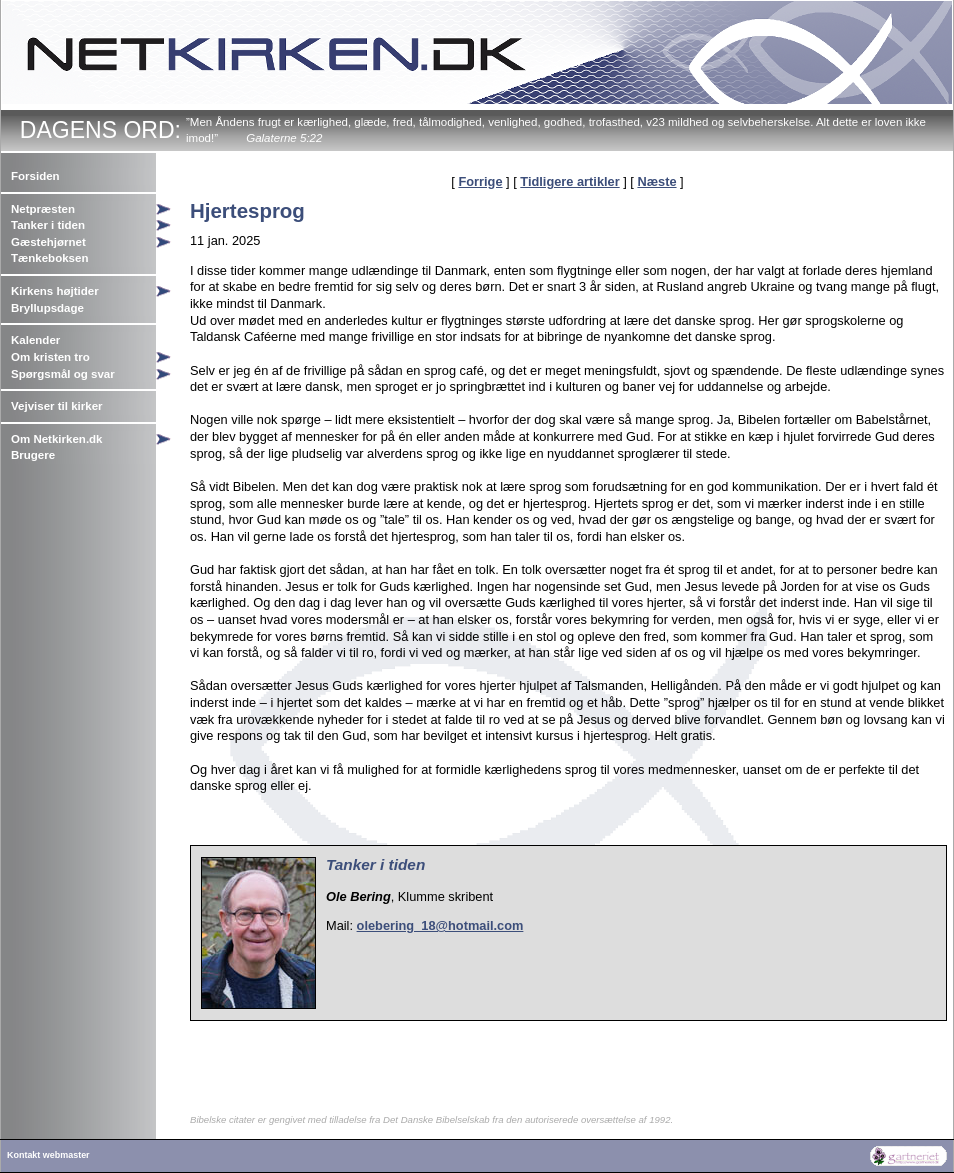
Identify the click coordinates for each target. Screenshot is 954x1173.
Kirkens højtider (55, 291)
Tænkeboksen (49, 258)
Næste (656, 181)
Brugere (33, 455)
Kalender (35, 340)
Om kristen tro (50, 357)
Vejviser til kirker (57, 406)
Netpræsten (43, 209)
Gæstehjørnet (48, 242)
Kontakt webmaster (48, 1155)
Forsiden (35, 176)
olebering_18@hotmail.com (440, 925)
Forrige (480, 181)
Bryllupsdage (47, 308)
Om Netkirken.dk (57, 439)
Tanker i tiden (48, 225)
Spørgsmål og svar (63, 374)
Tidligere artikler (569, 181)
